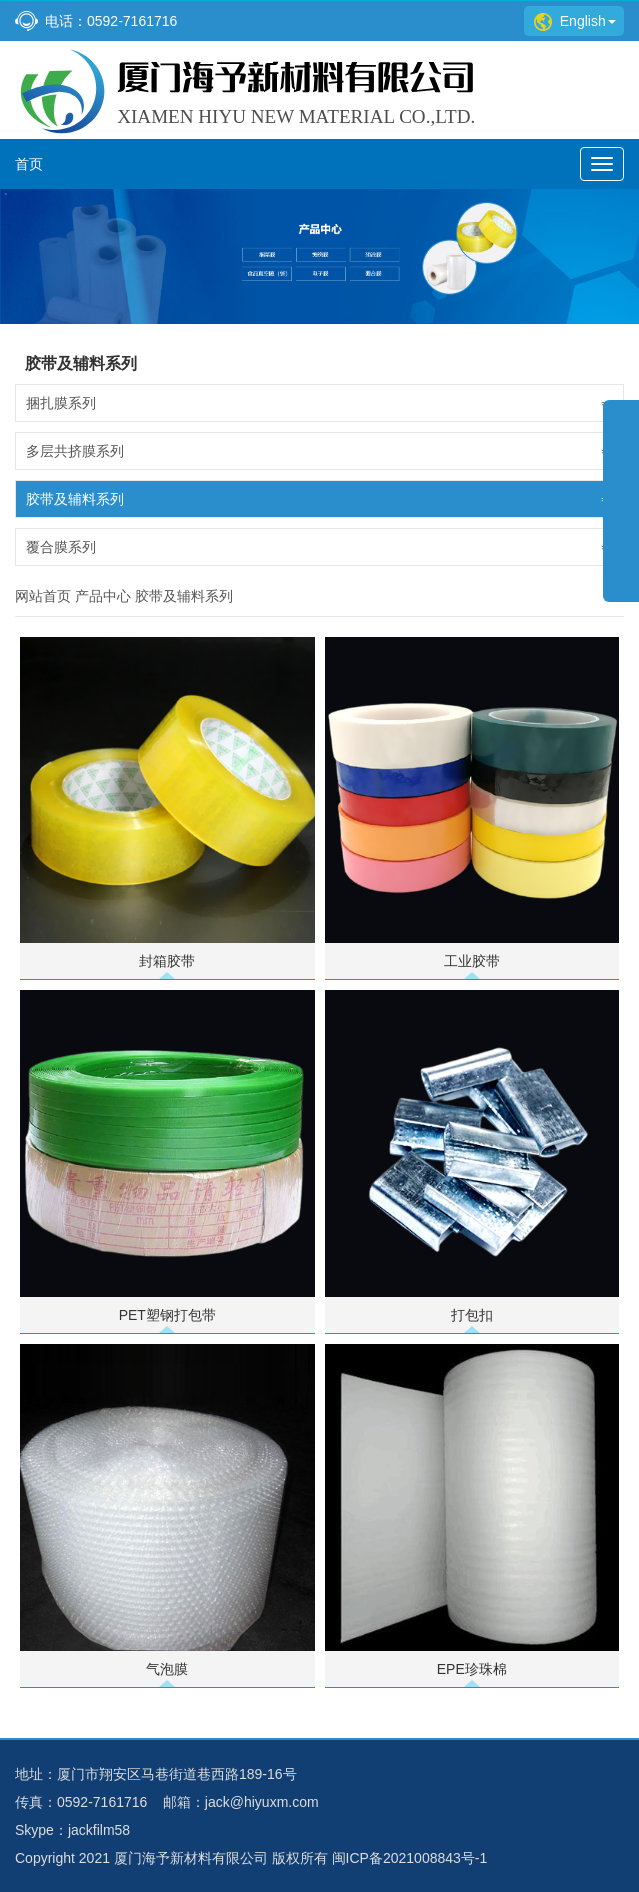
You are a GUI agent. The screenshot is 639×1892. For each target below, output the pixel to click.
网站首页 (43, 596)
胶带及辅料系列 (319, 499)
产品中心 (103, 596)
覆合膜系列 (319, 547)
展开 (621, 514)
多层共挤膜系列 (319, 451)
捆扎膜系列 (319, 403)
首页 (29, 164)
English (575, 21)
